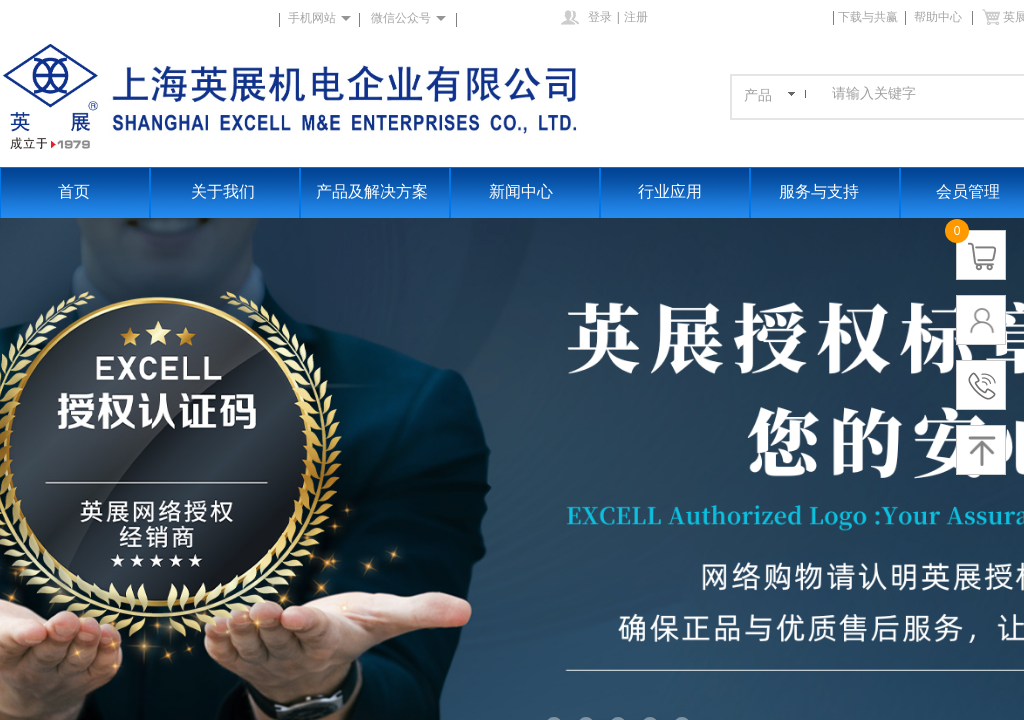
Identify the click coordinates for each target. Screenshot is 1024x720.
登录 (600, 17)
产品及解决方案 (372, 191)
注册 (636, 17)
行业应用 (670, 191)
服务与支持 (819, 191)
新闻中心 (521, 191)
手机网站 (312, 18)
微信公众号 (401, 18)
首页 (74, 191)
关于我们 (223, 191)
